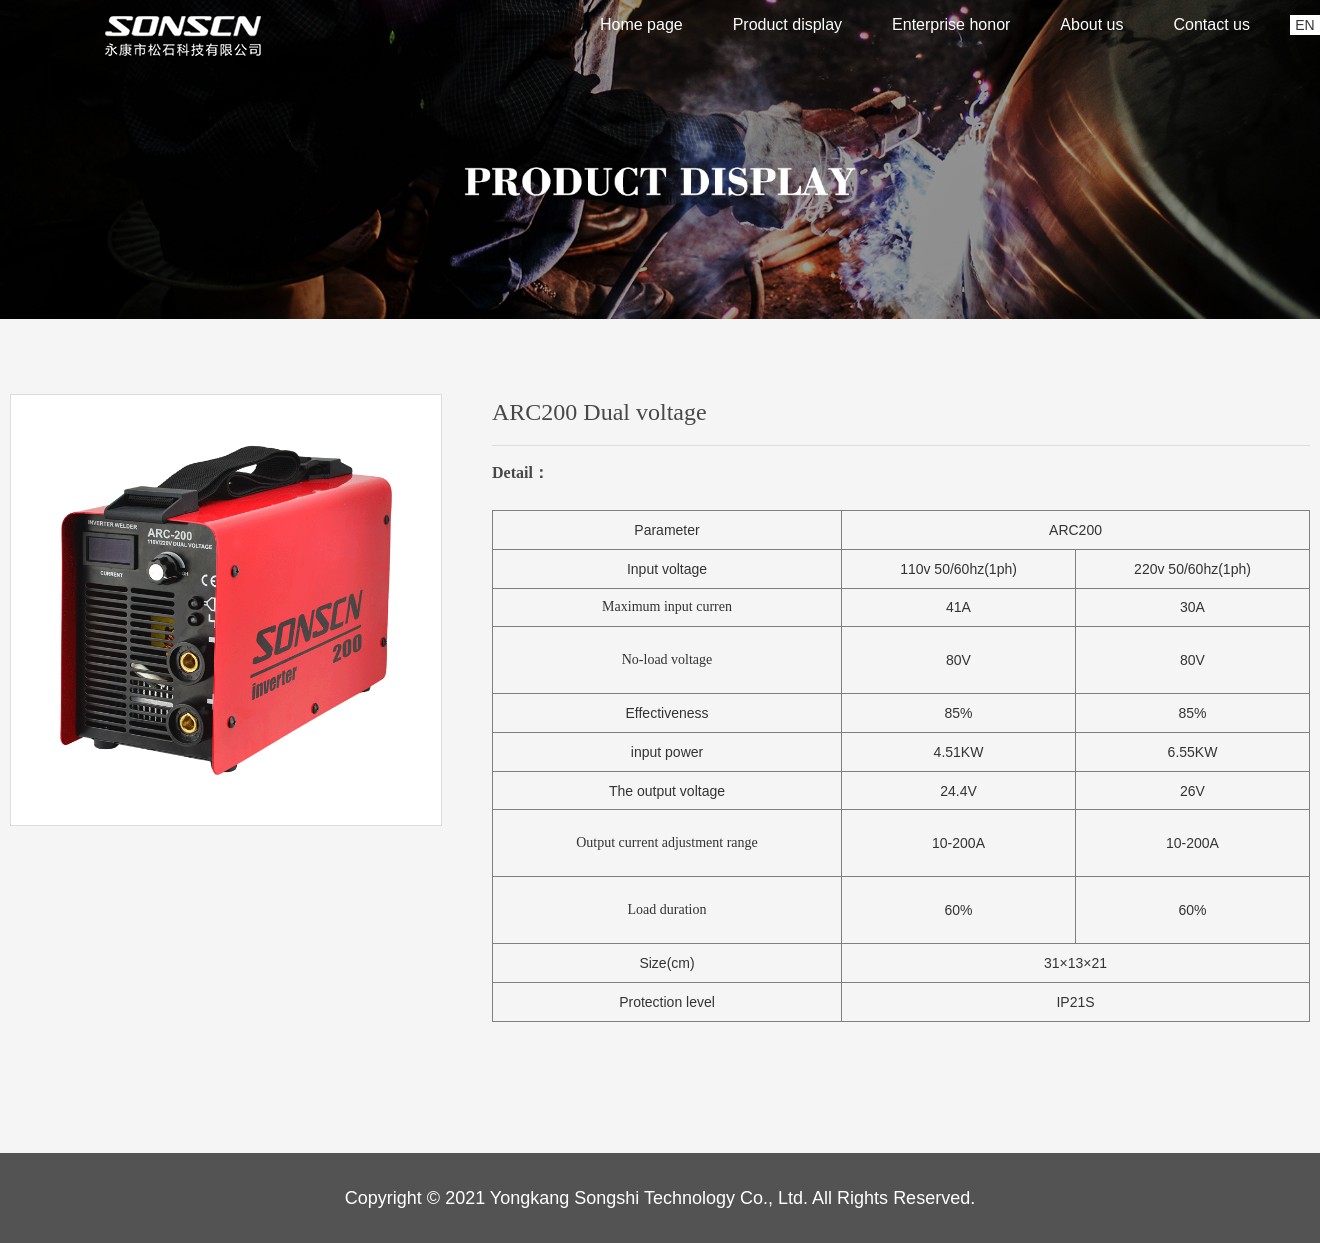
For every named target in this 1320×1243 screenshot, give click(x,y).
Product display (787, 24)
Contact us (1212, 24)
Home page (641, 24)
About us (1091, 24)
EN (1304, 25)
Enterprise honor (951, 24)
